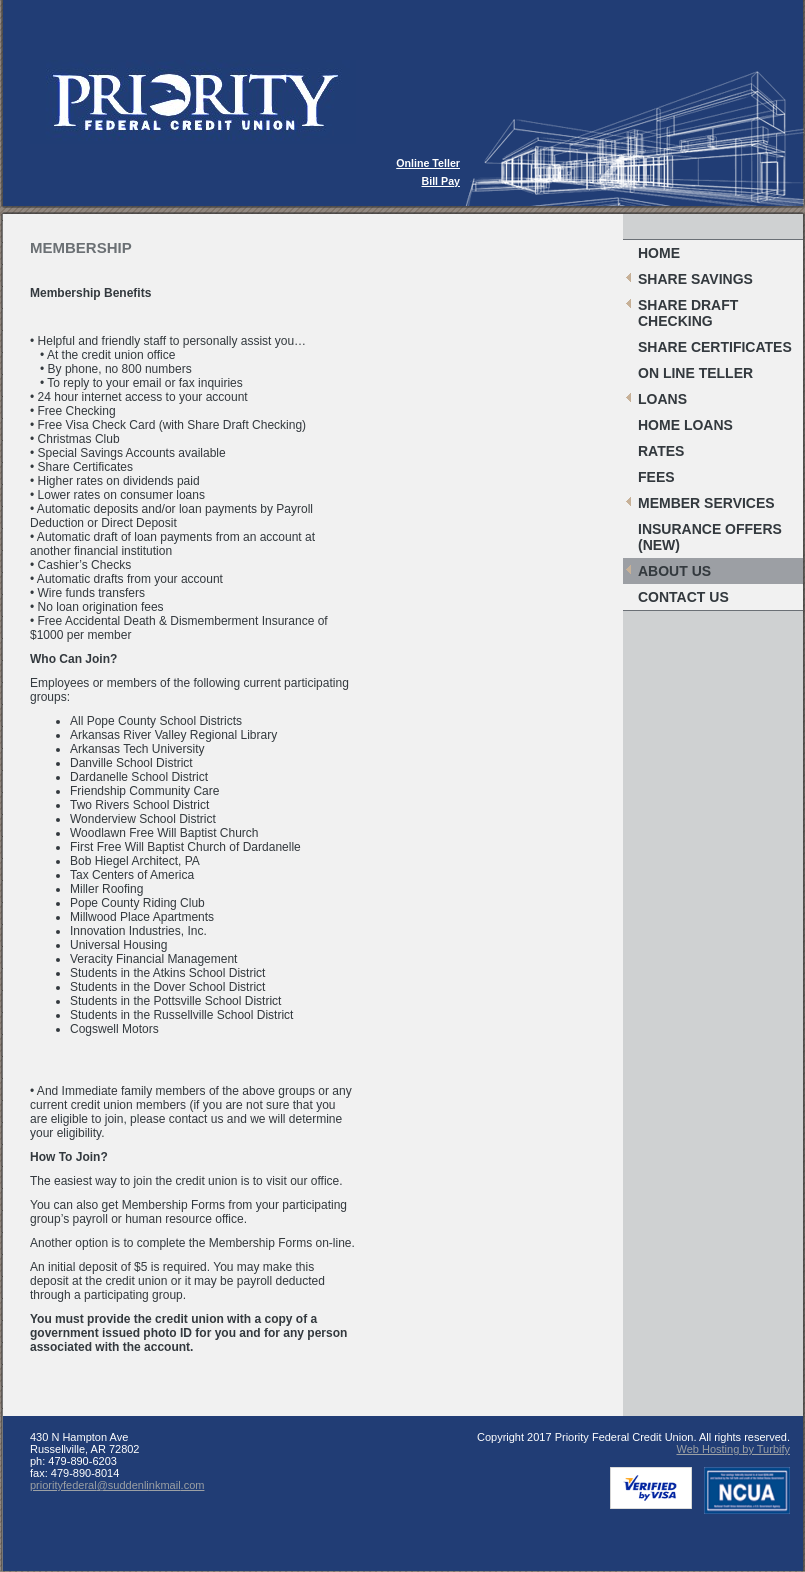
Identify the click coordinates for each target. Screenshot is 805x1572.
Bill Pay (441, 181)
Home (659, 253)
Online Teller (428, 163)
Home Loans (685, 425)
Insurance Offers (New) (710, 537)
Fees (656, 477)
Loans (662, 399)
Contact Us (683, 597)
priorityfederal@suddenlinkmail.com (117, 1485)
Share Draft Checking (688, 313)
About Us (674, 571)
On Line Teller (695, 373)
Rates (661, 451)
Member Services (706, 503)
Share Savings (695, 279)
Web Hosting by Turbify (733, 1449)
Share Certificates (715, 347)
